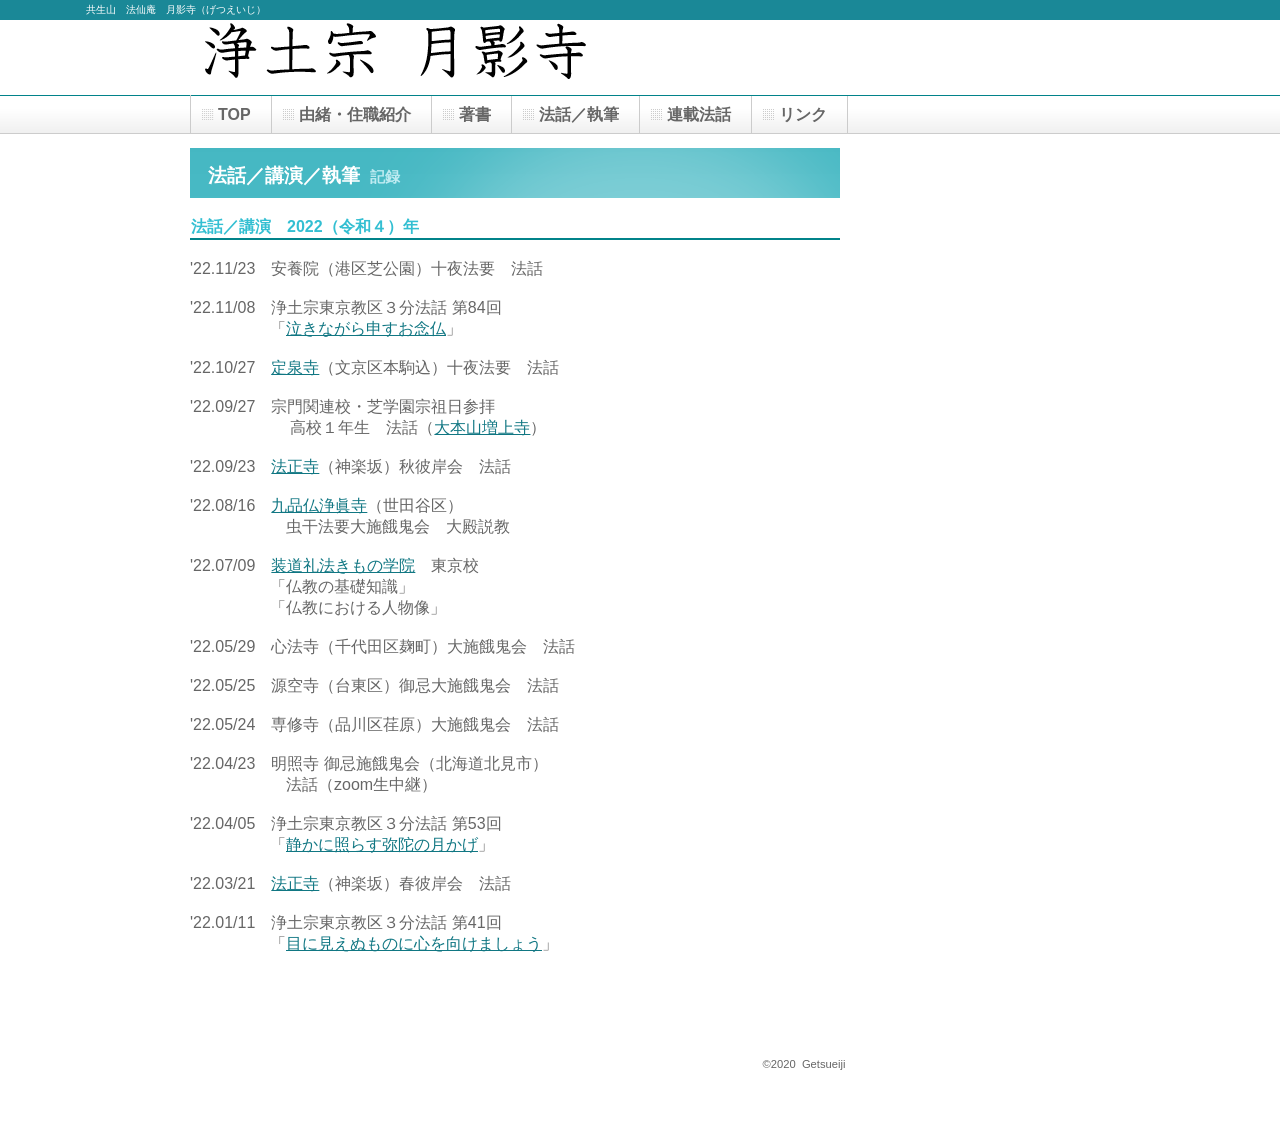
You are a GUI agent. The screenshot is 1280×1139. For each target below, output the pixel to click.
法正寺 (295, 466)
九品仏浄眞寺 (319, 505)
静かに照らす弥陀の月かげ (382, 844)
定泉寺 (295, 367)
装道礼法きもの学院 (343, 565)
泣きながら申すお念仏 (366, 328)
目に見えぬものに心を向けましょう (414, 943)
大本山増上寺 (482, 427)
